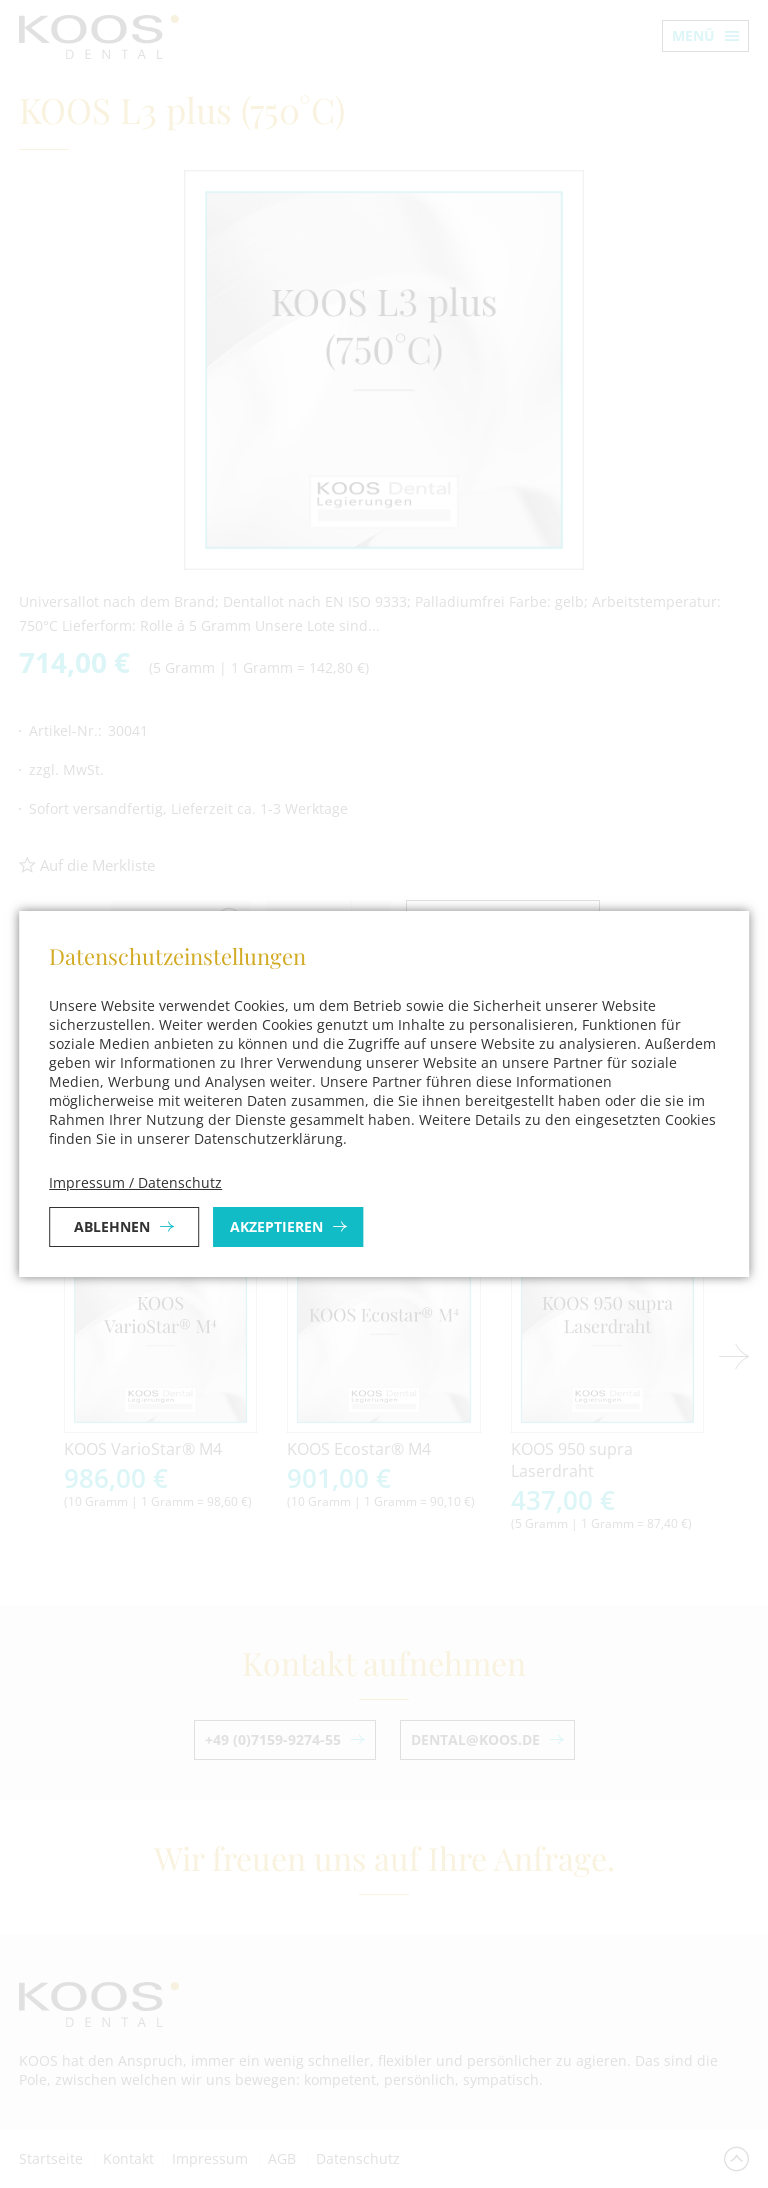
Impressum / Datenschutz (135, 1182)
